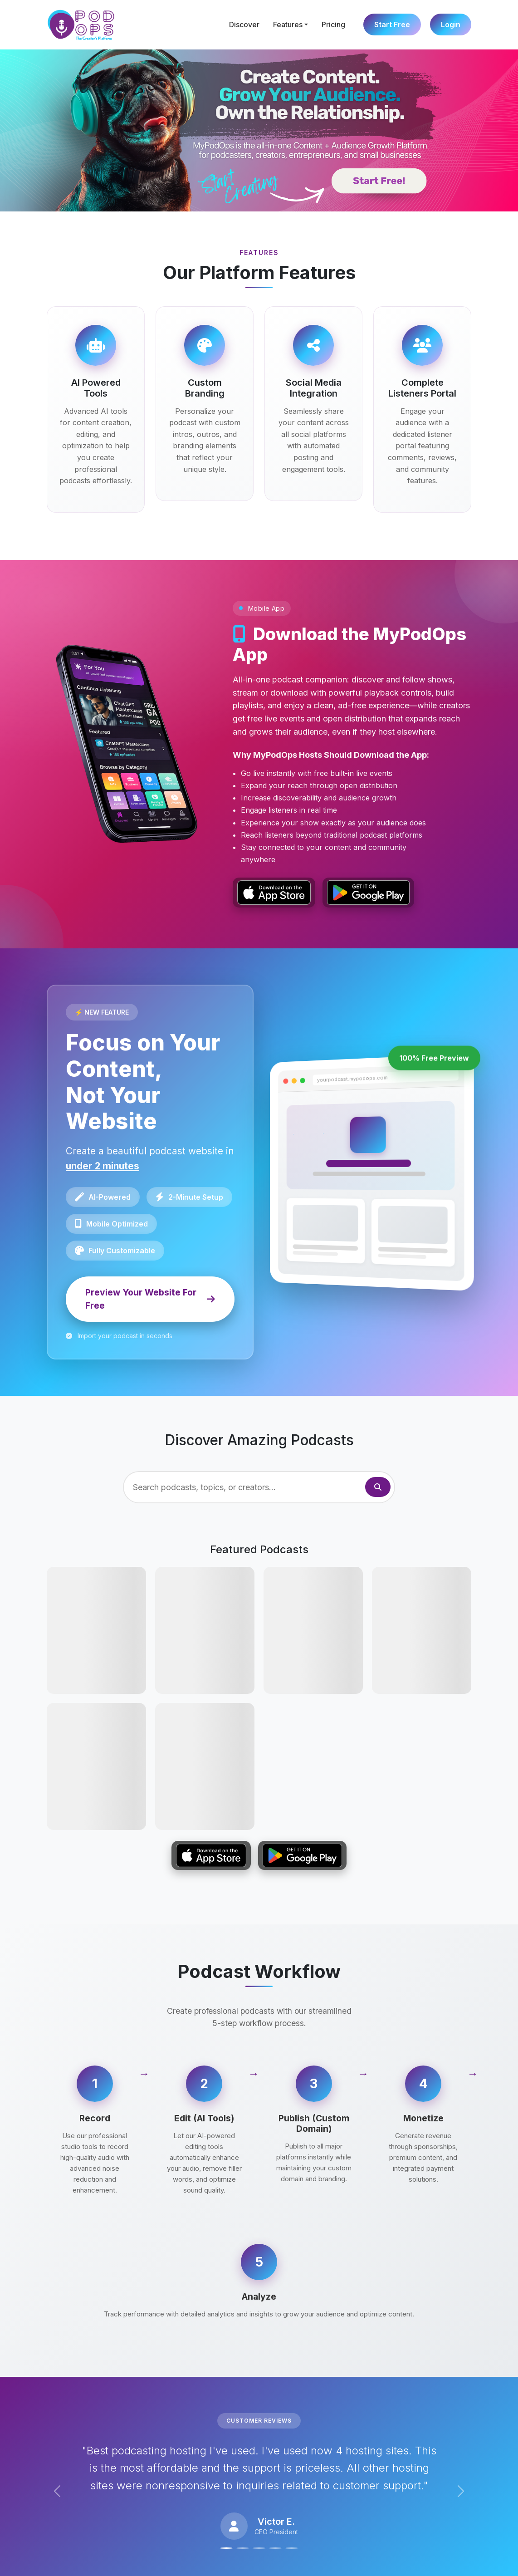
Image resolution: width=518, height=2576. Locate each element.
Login (450, 24)
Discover (244, 24)
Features (288, 24)
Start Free (392, 24)
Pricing (333, 24)
